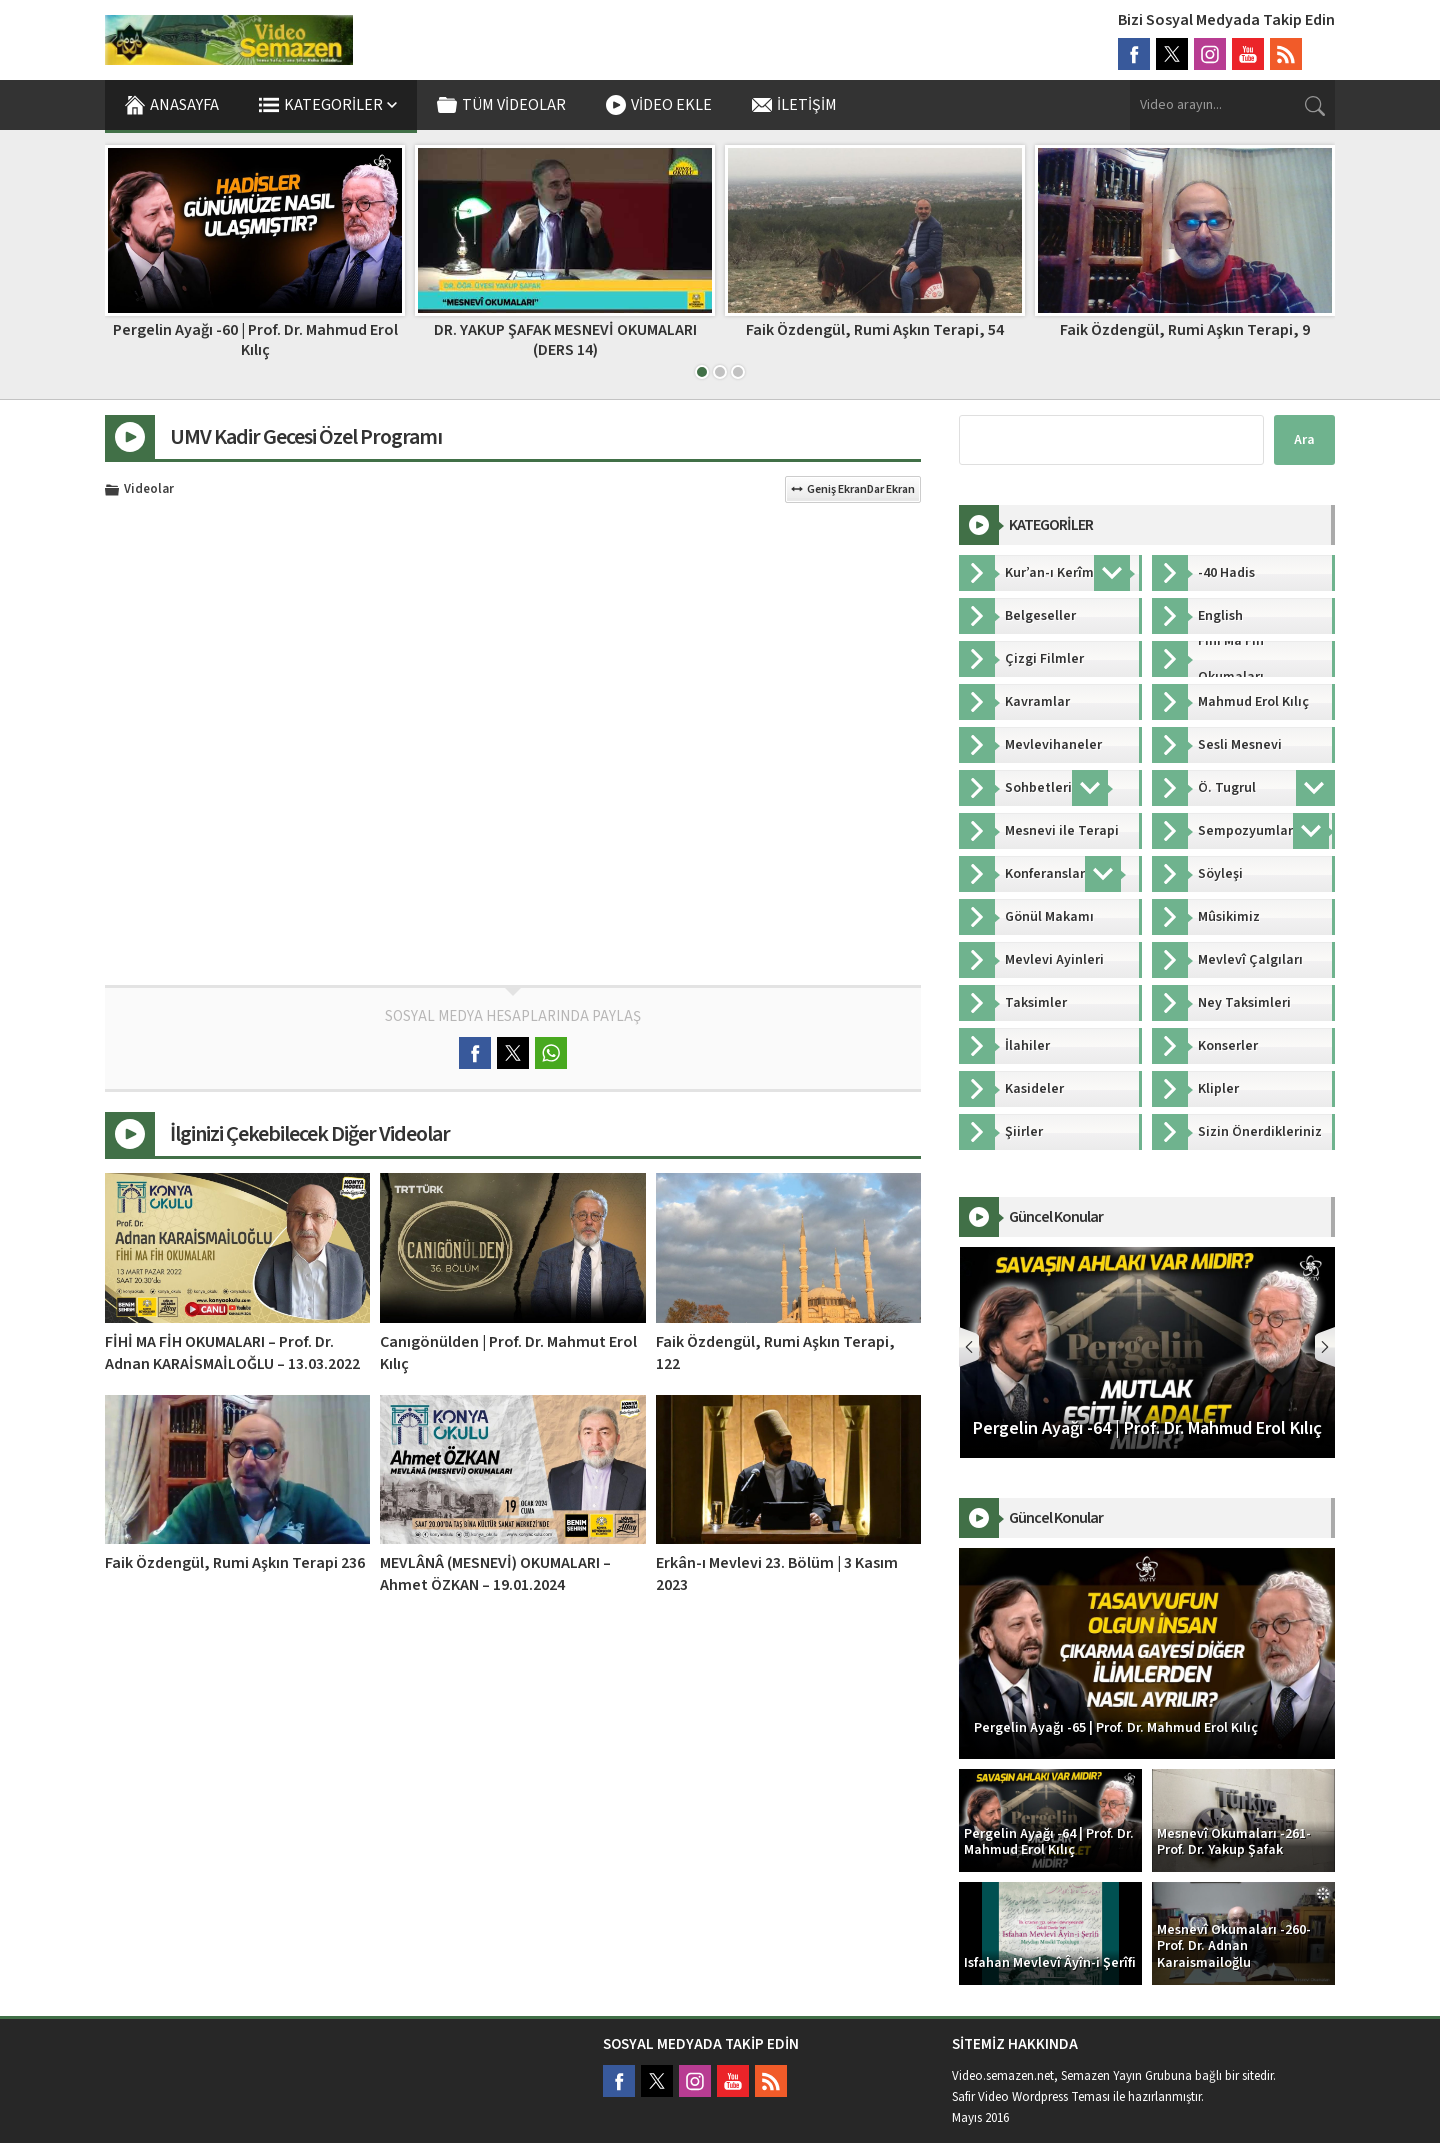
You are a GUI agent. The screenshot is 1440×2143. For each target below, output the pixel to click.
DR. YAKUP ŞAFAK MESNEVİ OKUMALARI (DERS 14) (875, 339)
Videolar (149, 490)
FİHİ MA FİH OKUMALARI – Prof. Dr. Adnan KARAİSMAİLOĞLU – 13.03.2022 (232, 1353)
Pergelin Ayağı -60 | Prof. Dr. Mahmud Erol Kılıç (565, 339)
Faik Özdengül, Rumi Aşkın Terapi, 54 (1185, 330)
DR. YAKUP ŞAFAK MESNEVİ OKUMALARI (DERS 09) (255, 339)
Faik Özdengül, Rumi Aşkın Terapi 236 (235, 1563)
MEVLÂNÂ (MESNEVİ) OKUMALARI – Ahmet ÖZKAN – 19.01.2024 (495, 1574)
